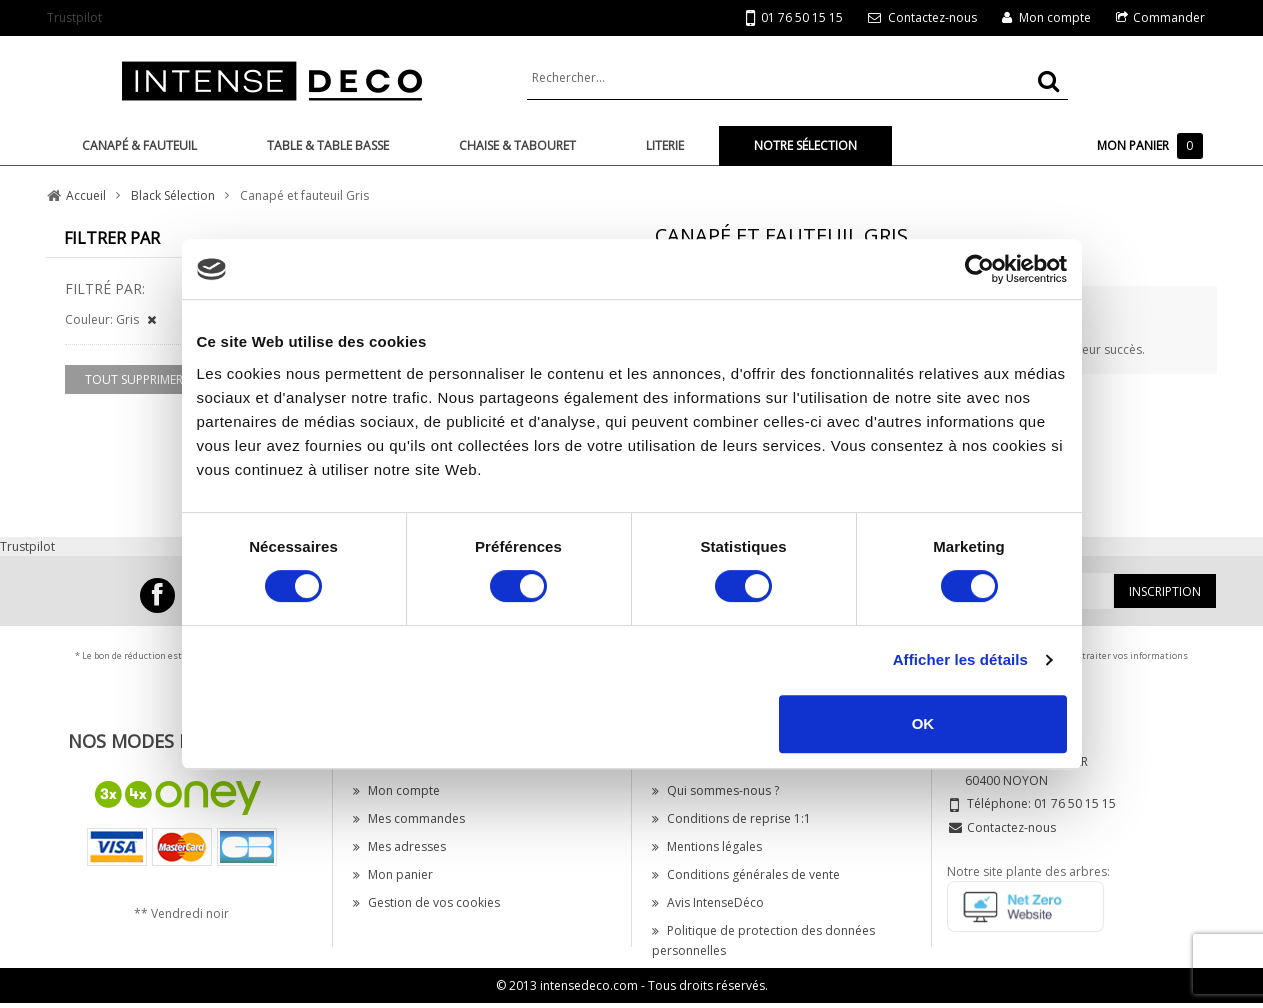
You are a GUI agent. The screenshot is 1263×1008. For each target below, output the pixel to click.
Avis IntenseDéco (708, 902)
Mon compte (1055, 17)
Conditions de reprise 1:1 (731, 818)
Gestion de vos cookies (426, 902)
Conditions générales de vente (746, 874)
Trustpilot (74, 17)
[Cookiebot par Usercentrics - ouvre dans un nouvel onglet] (979, 269)
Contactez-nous (932, 17)
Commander (1169, 17)
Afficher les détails (960, 659)
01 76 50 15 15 (794, 18)
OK (923, 723)
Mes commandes (409, 818)
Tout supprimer (134, 379)
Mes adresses (399, 846)
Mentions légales (707, 846)
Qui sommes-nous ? (715, 790)
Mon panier (393, 874)
